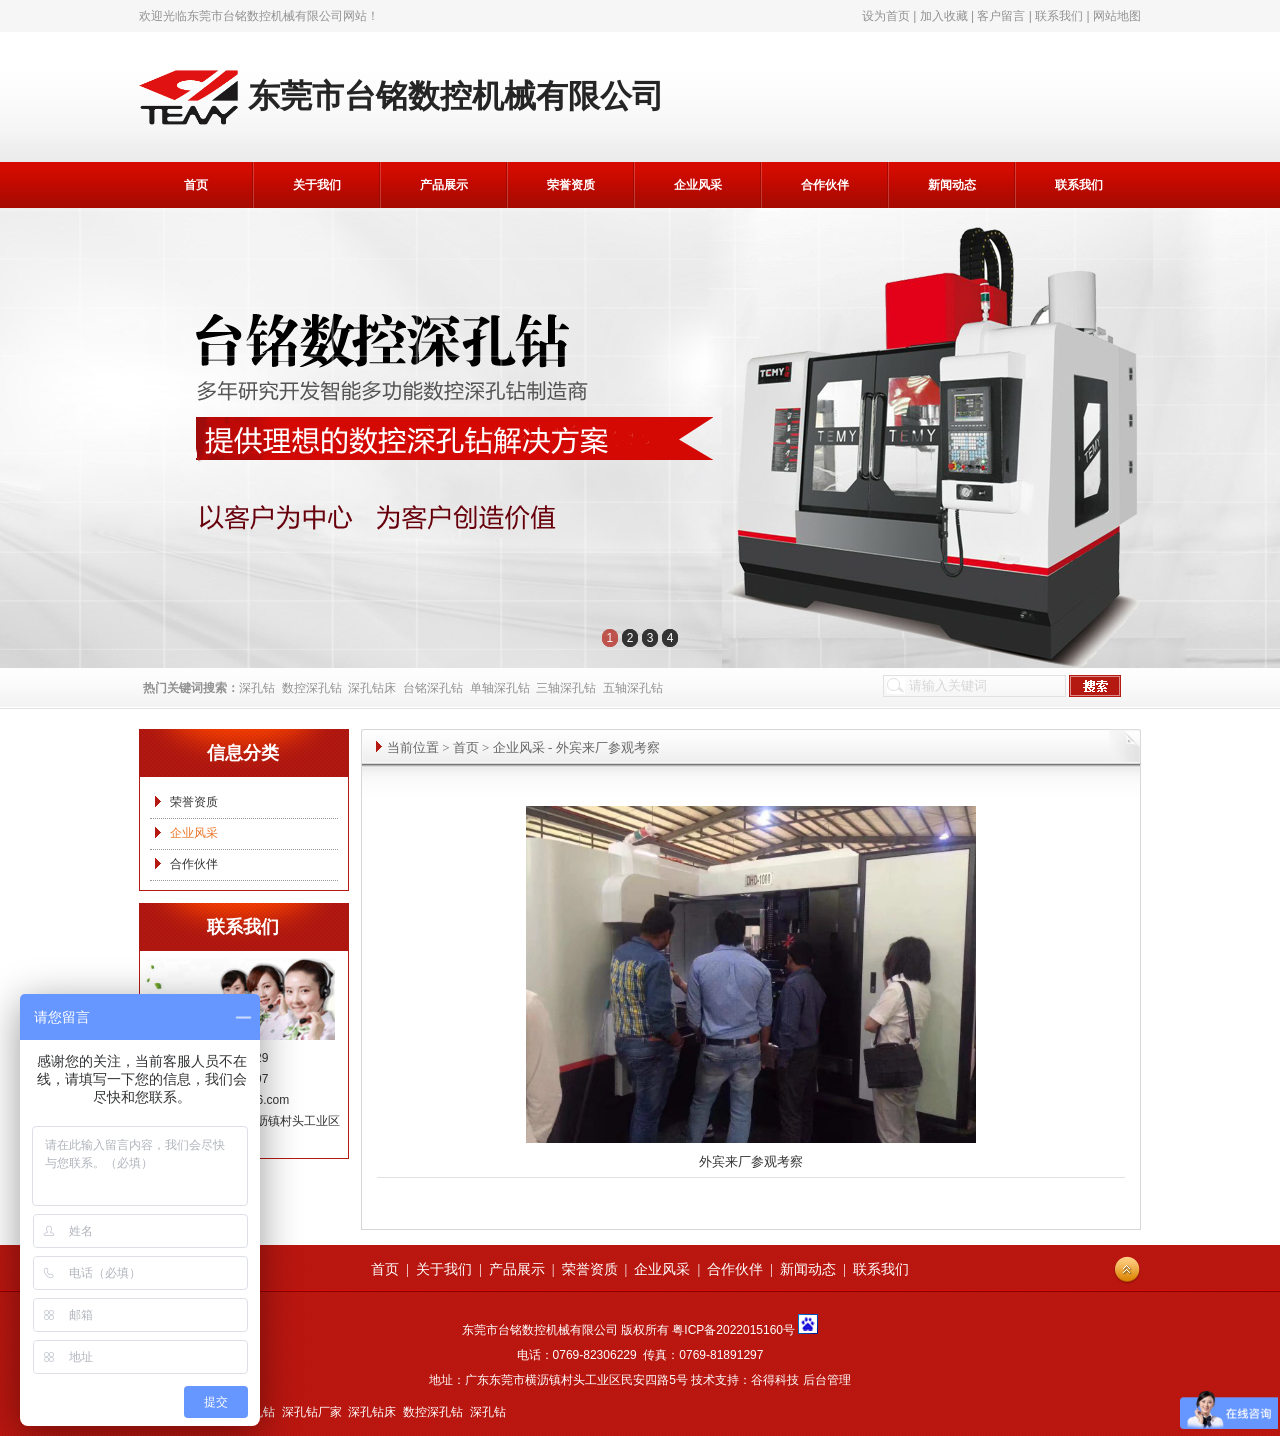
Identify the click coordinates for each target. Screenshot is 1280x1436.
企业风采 (698, 185)
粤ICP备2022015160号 (733, 1330)
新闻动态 (952, 185)
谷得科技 (775, 1380)
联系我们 (1059, 16)
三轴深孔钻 (566, 688)
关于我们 (317, 185)
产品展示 (444, 185)
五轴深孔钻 (633, 688)
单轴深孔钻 (500, 688)
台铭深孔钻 (433, 688)
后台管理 (827, 1380)
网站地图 (1117, 16)
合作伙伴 (825, 185)
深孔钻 (257, 688)
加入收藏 (944, 16)
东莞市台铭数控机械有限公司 (265, 16)
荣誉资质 (571, 185)
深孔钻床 (372, 688)
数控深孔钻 (312, 688)
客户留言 (1001, 16)
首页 (196, 185)
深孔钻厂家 (312, 1412)
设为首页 (886, 16)
